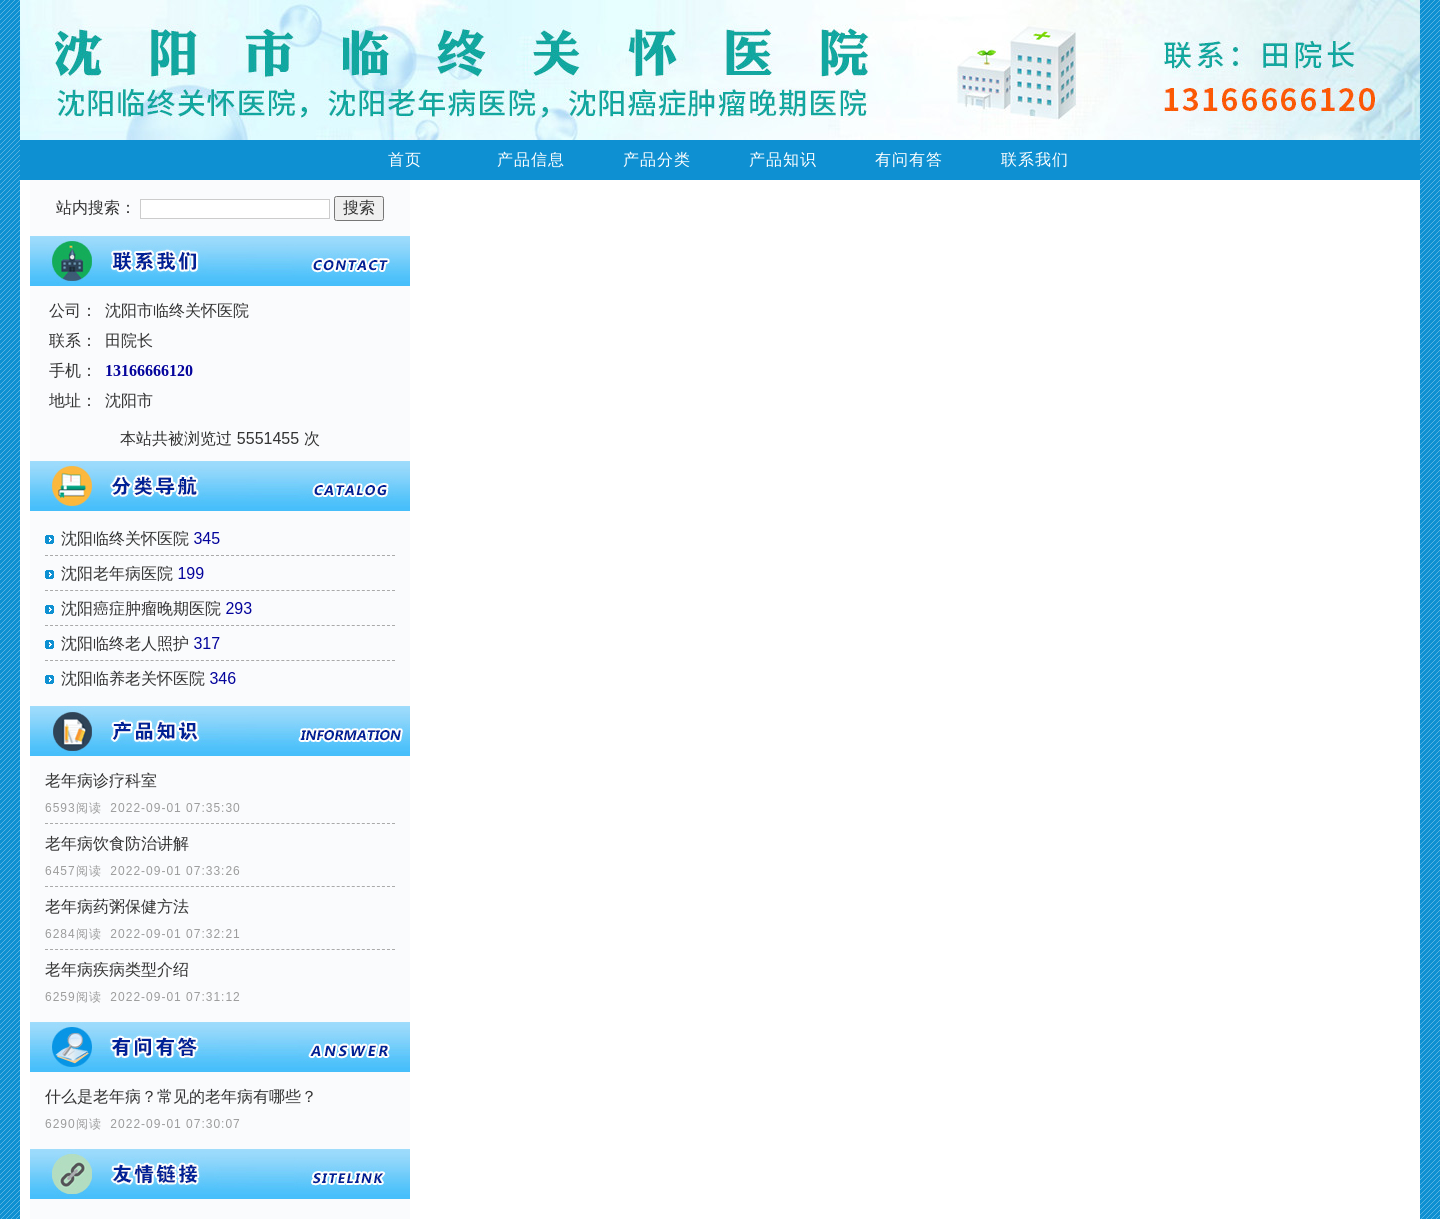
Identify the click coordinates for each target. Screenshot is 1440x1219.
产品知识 (783, 159)
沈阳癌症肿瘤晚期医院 (141, 608)
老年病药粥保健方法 (117, 906)
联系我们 (1035, 159)
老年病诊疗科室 (101, 780)
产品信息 (531, 159)
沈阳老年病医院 (117, 573)
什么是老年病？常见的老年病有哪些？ (181, 1096)
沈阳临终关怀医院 (125, 538)
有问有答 (909, 159)
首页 (405, 159)
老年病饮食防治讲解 (117, 843)
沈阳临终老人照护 (125, 643)
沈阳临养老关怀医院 (133, 678)
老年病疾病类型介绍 (117, 969)
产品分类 (657, 159)
